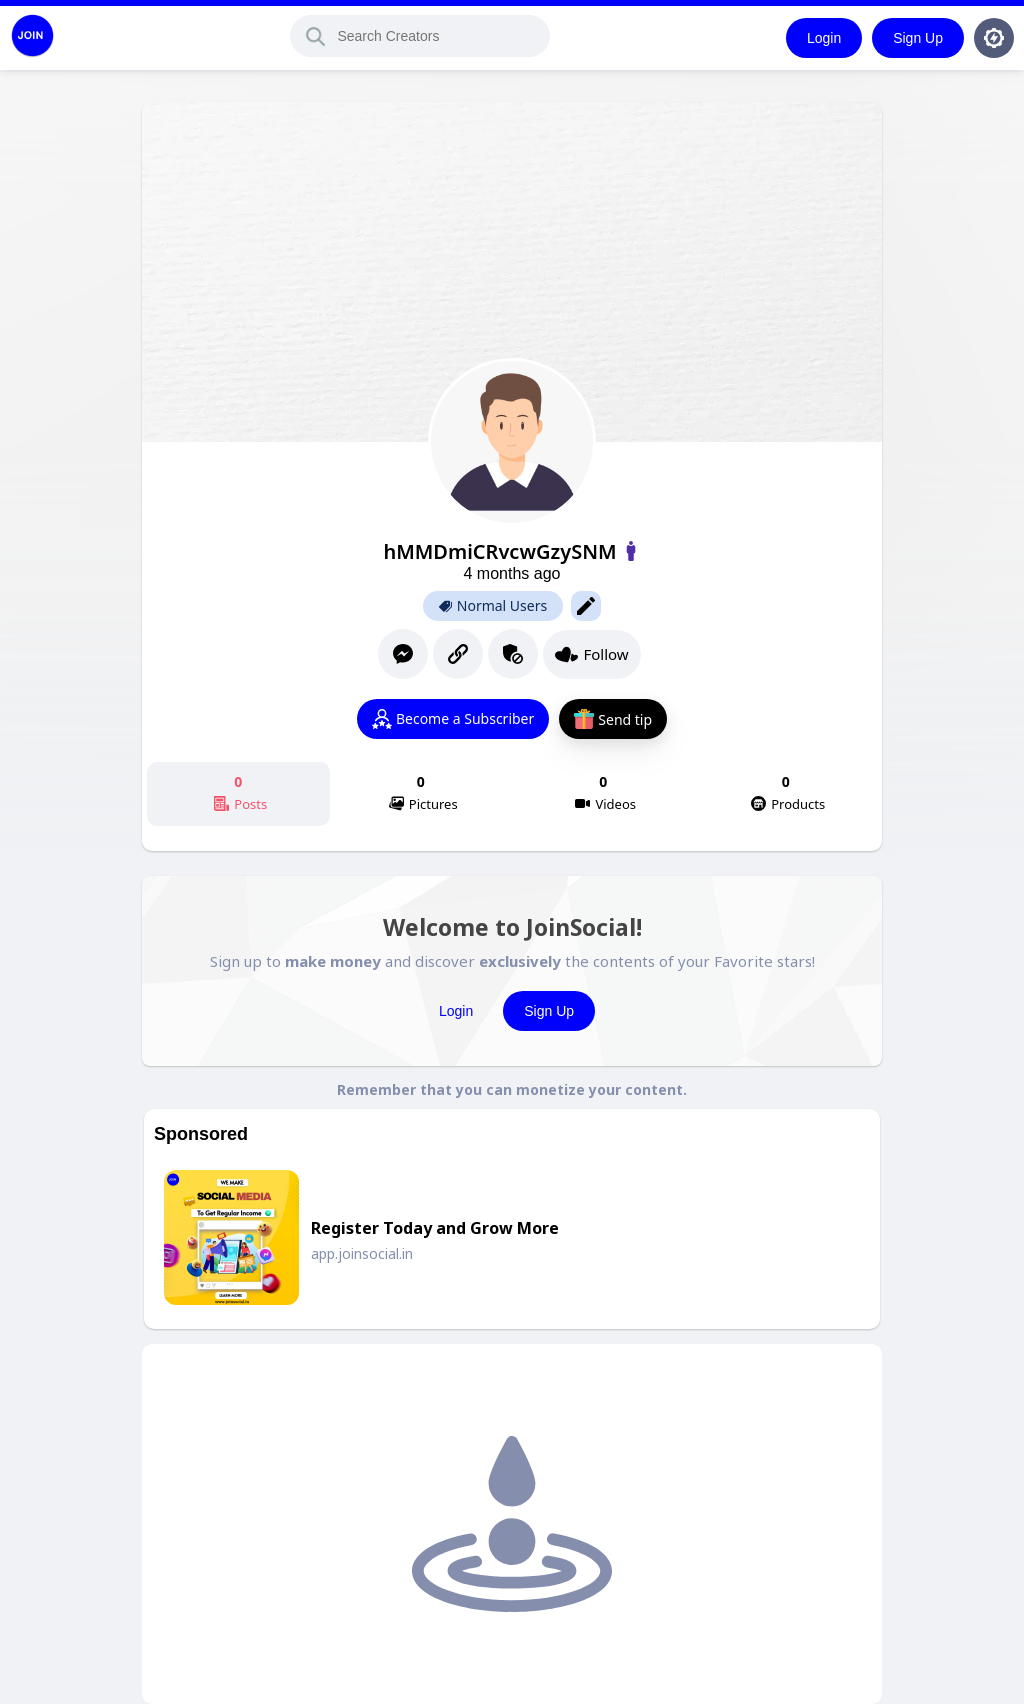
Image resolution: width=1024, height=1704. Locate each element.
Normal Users (493, 606)
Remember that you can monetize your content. (512, 1089)
